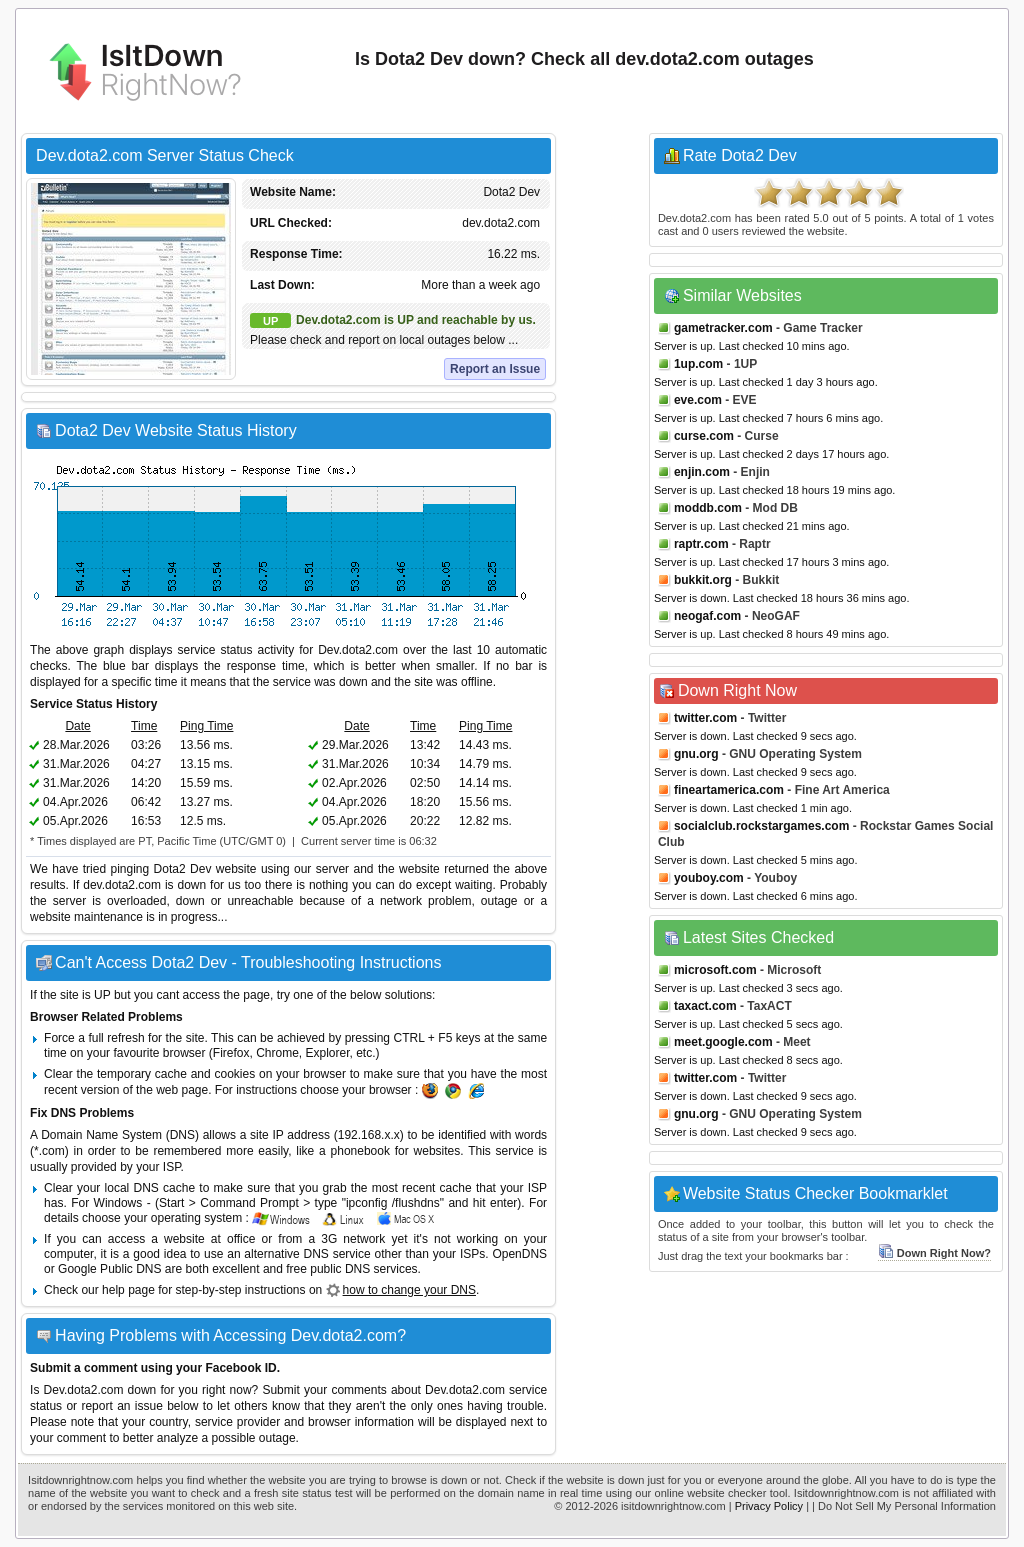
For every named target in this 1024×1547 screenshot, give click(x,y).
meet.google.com (723, 1042)
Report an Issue (495, 369)
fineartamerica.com (729, 790)
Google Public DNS (109, 1269)
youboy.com (709, 878)
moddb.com (708, 508)
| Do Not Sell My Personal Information (904, 1506)
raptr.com (701, 544)
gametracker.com (723, 328)
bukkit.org (703, 580)
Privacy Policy (769, 1506)
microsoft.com (715, 970)
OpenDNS (519, 1254)
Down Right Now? (934, 1253)
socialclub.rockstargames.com (761, 826)
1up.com (698, 364)
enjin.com (702, 472)
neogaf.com (707, 616)
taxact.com (705, 1006)
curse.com (704, 436)
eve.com (698, 400)
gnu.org (696, 754)
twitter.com (705, 718)
